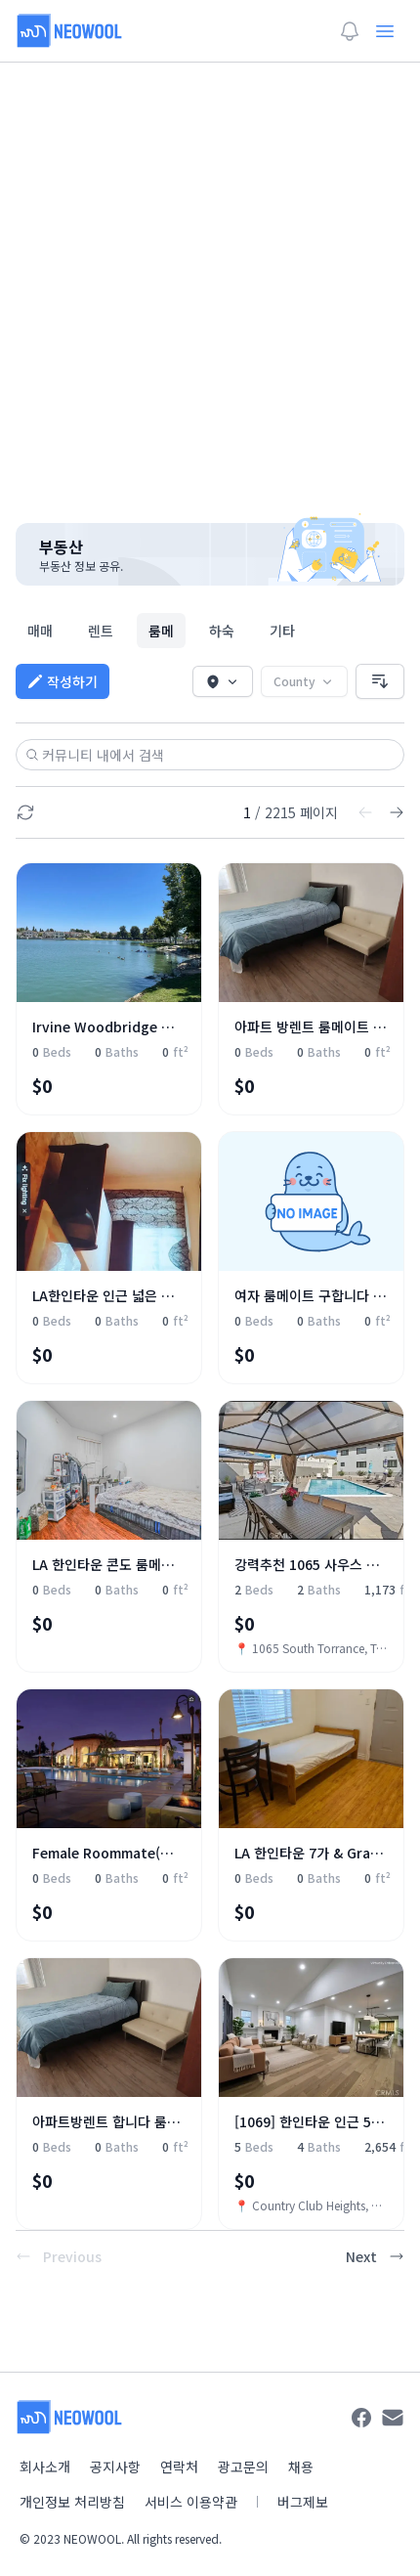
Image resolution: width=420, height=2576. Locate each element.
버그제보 (302, 2501)
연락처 (179, 2466)
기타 (282, 630)
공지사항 (115, 2466)
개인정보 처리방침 (72, 2501)
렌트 (100, 630)
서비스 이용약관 (191, 2501)
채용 (301, 2466)
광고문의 (243, 2466)
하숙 (221, 630)
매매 (40, 630)
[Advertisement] (210, 280)
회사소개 (45, 2466)
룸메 (161, 630)
